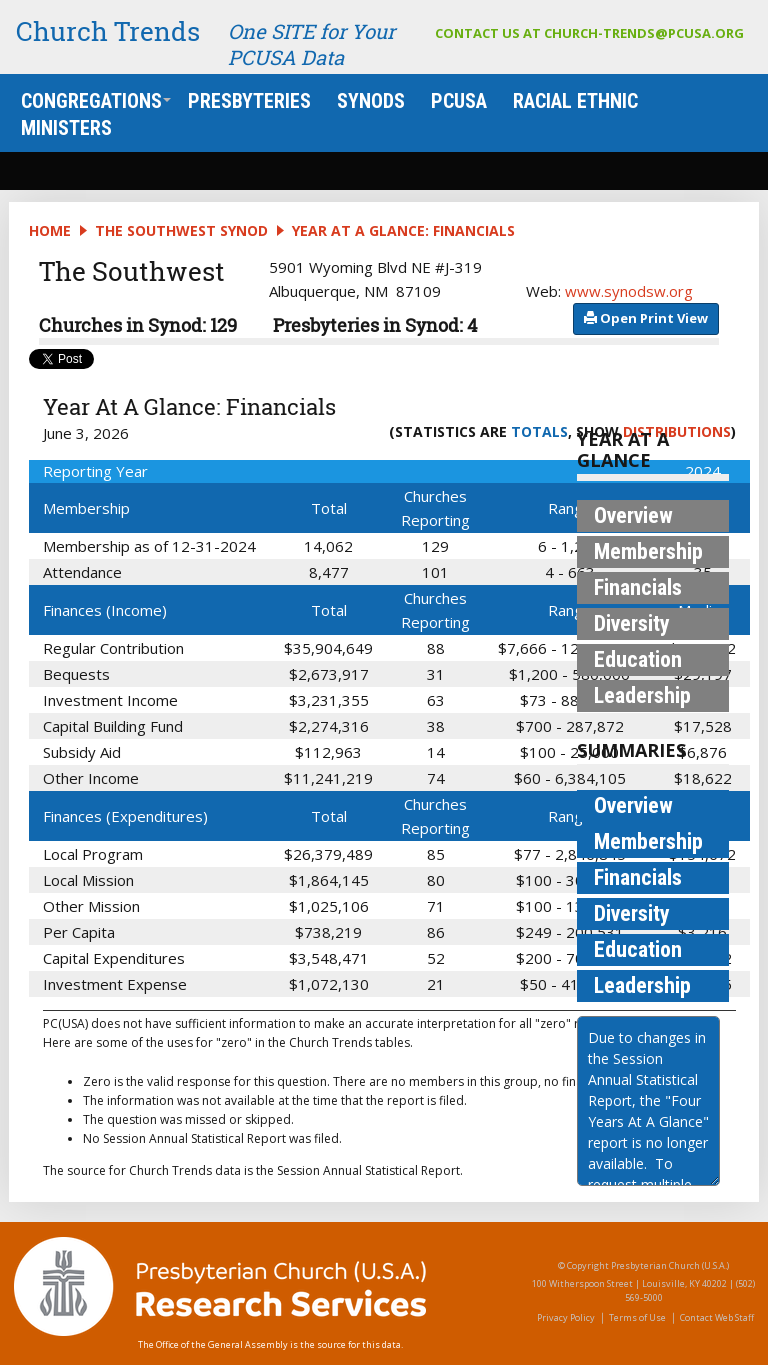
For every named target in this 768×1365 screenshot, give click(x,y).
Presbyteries (249, 101)
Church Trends (108, 31)
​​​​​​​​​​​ (646, 317)
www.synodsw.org (629, 291)
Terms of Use (637, 1317)
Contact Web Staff (717, 1317)
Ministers (66, 128)
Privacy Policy (566, 1317)
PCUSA (459, 101)
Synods (371, 101)
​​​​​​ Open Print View (646, 318)
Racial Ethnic (575, 101)
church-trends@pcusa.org (644, 33)
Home (50, 230)
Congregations (96, 101)
